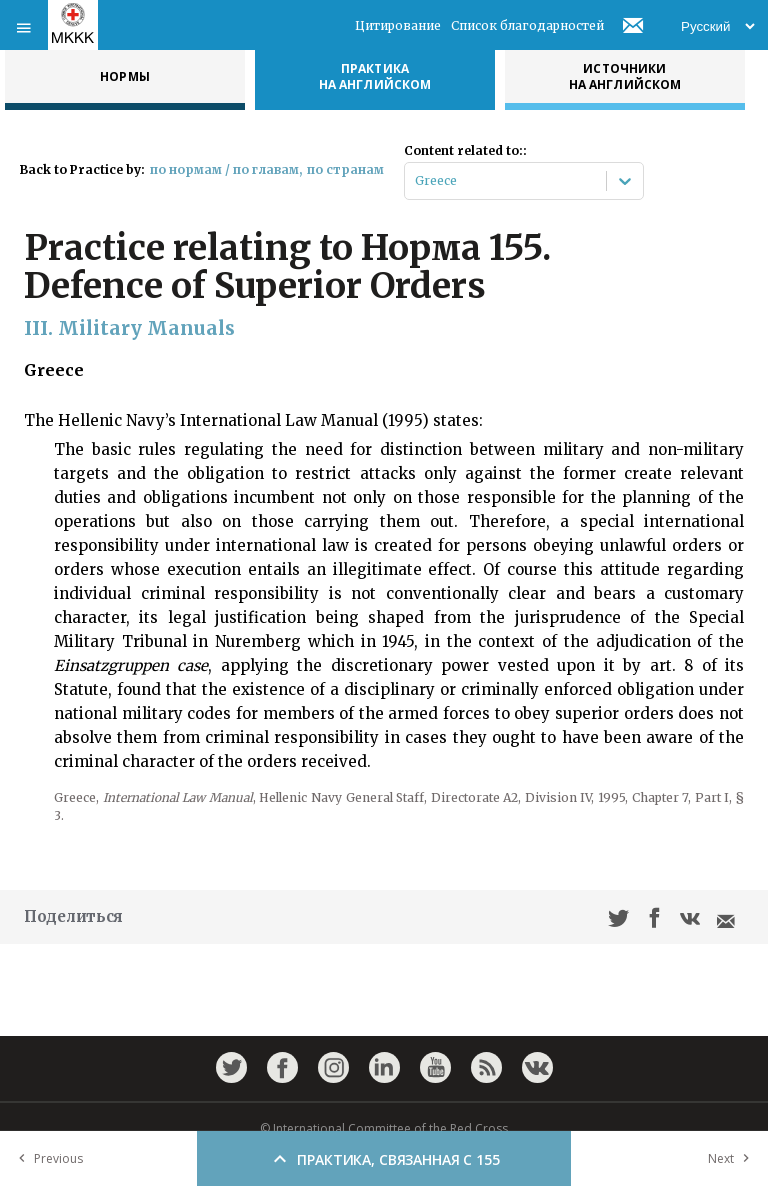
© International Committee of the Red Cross (384, 1128)
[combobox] (416, 181)
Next (733, 1158)
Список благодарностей (527, 25)
